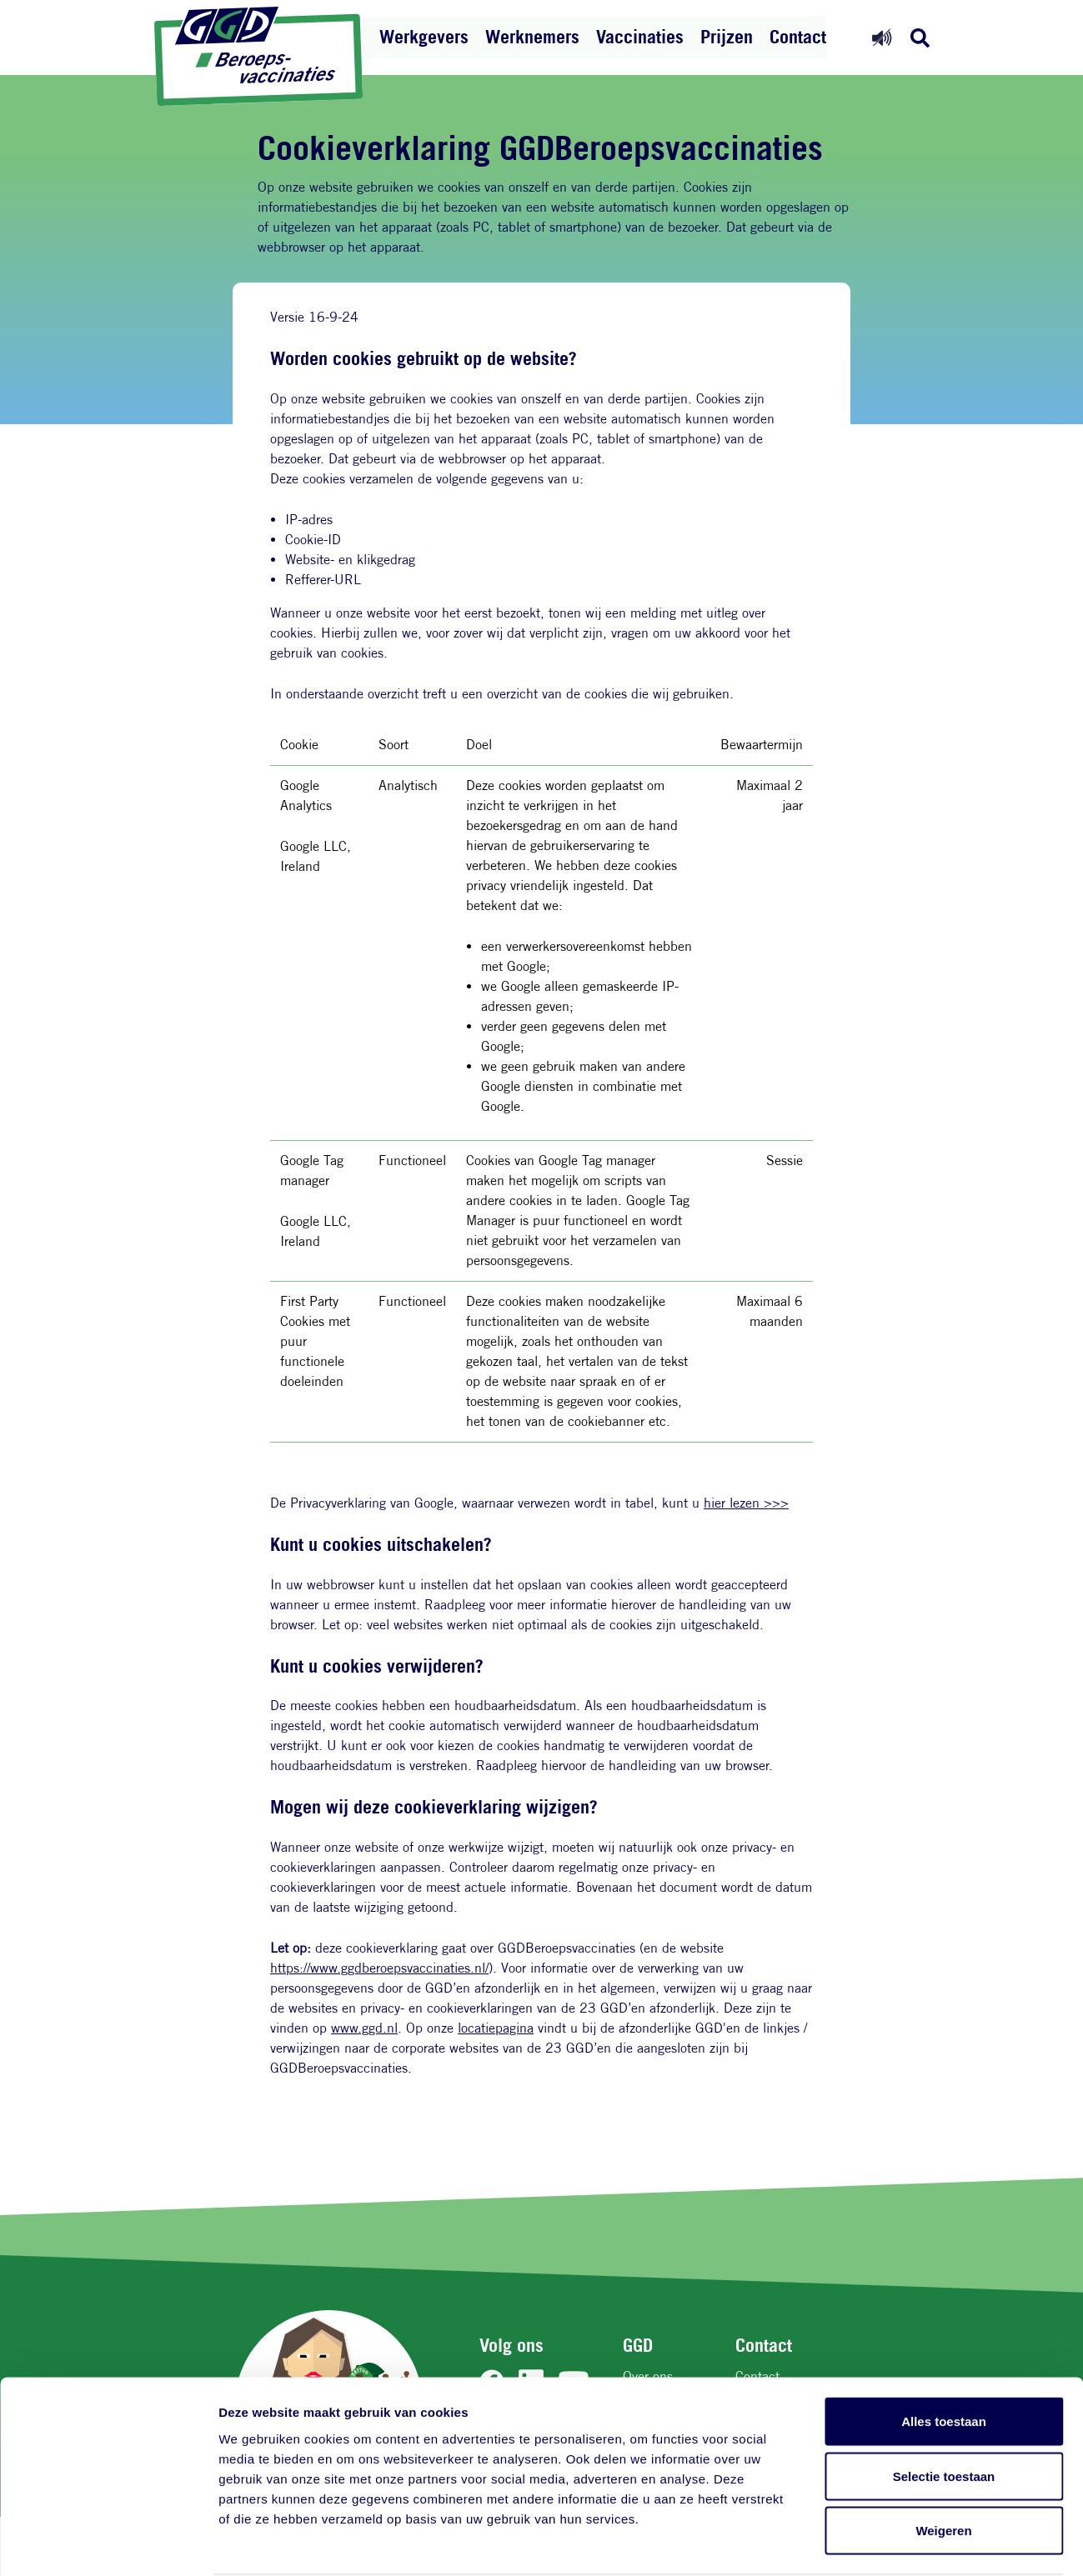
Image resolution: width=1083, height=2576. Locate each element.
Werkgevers (424, 37)
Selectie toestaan (944, 2412)
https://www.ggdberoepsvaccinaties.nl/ (379, 1968)
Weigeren (943, 2466)
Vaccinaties (640, 37)
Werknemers (532, 37)
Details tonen (900, 2543)
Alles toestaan (943, 2357)
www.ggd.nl (364, 2028)
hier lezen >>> (746, 1503)
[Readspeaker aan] (881, 37)
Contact (798, 37)
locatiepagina (496, 2028)
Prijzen (726, 37)
